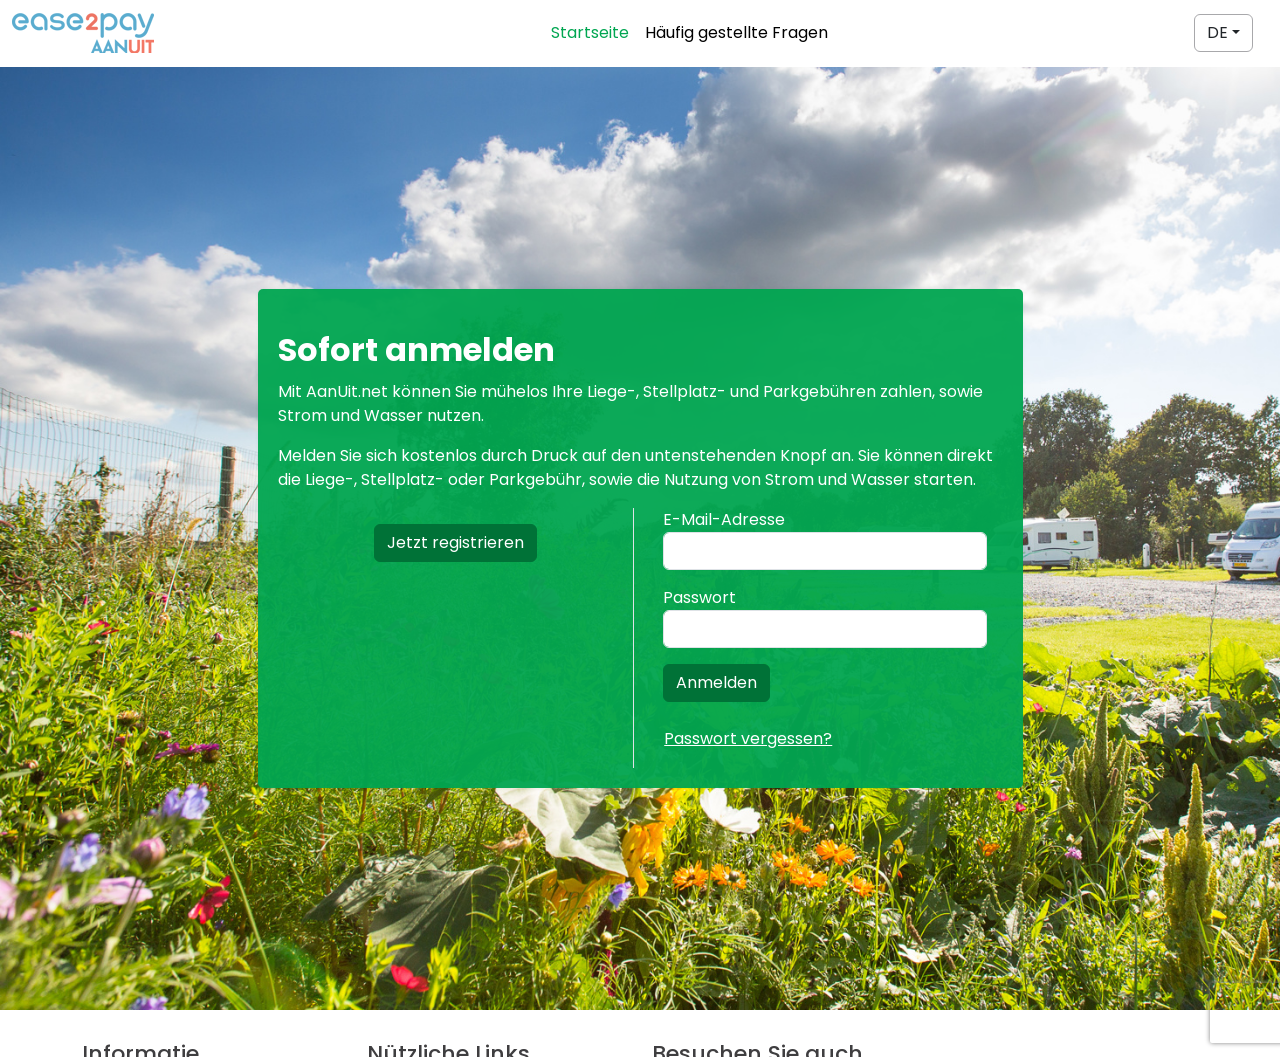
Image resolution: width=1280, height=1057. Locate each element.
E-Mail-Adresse (724, 519)
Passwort (699, 597)
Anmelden (716, 682)
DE (1217, 32)
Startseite (590, 32)
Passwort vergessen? (748, 738)
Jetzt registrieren (455, 542)
